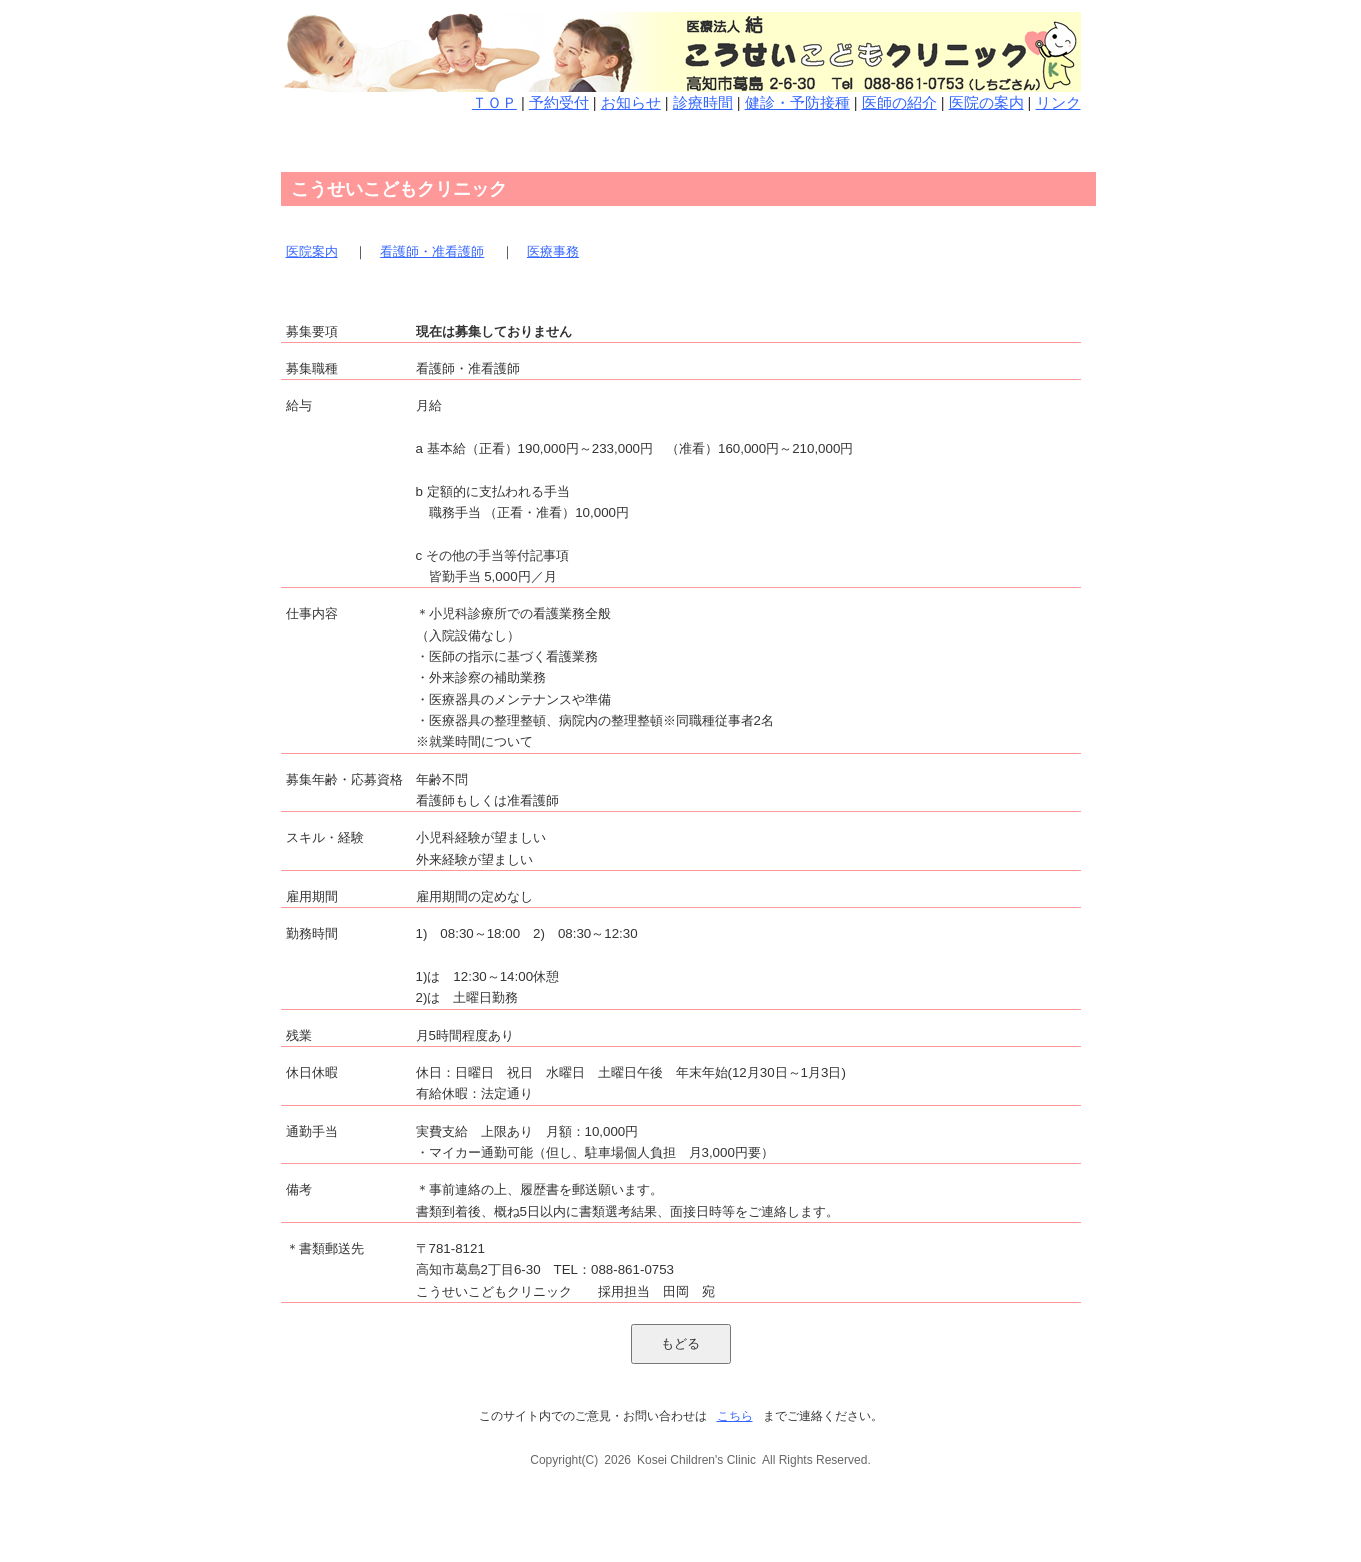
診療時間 (703, 103)
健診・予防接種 (797, 103)
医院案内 (312, 251)
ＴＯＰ (494, 103)
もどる (680, 1343)
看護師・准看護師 (432, 251)
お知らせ (631, 103)
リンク (1058, 103)
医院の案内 (986, 103)
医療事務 (553, 251)
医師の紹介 (899, 103)
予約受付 (559, 103)
